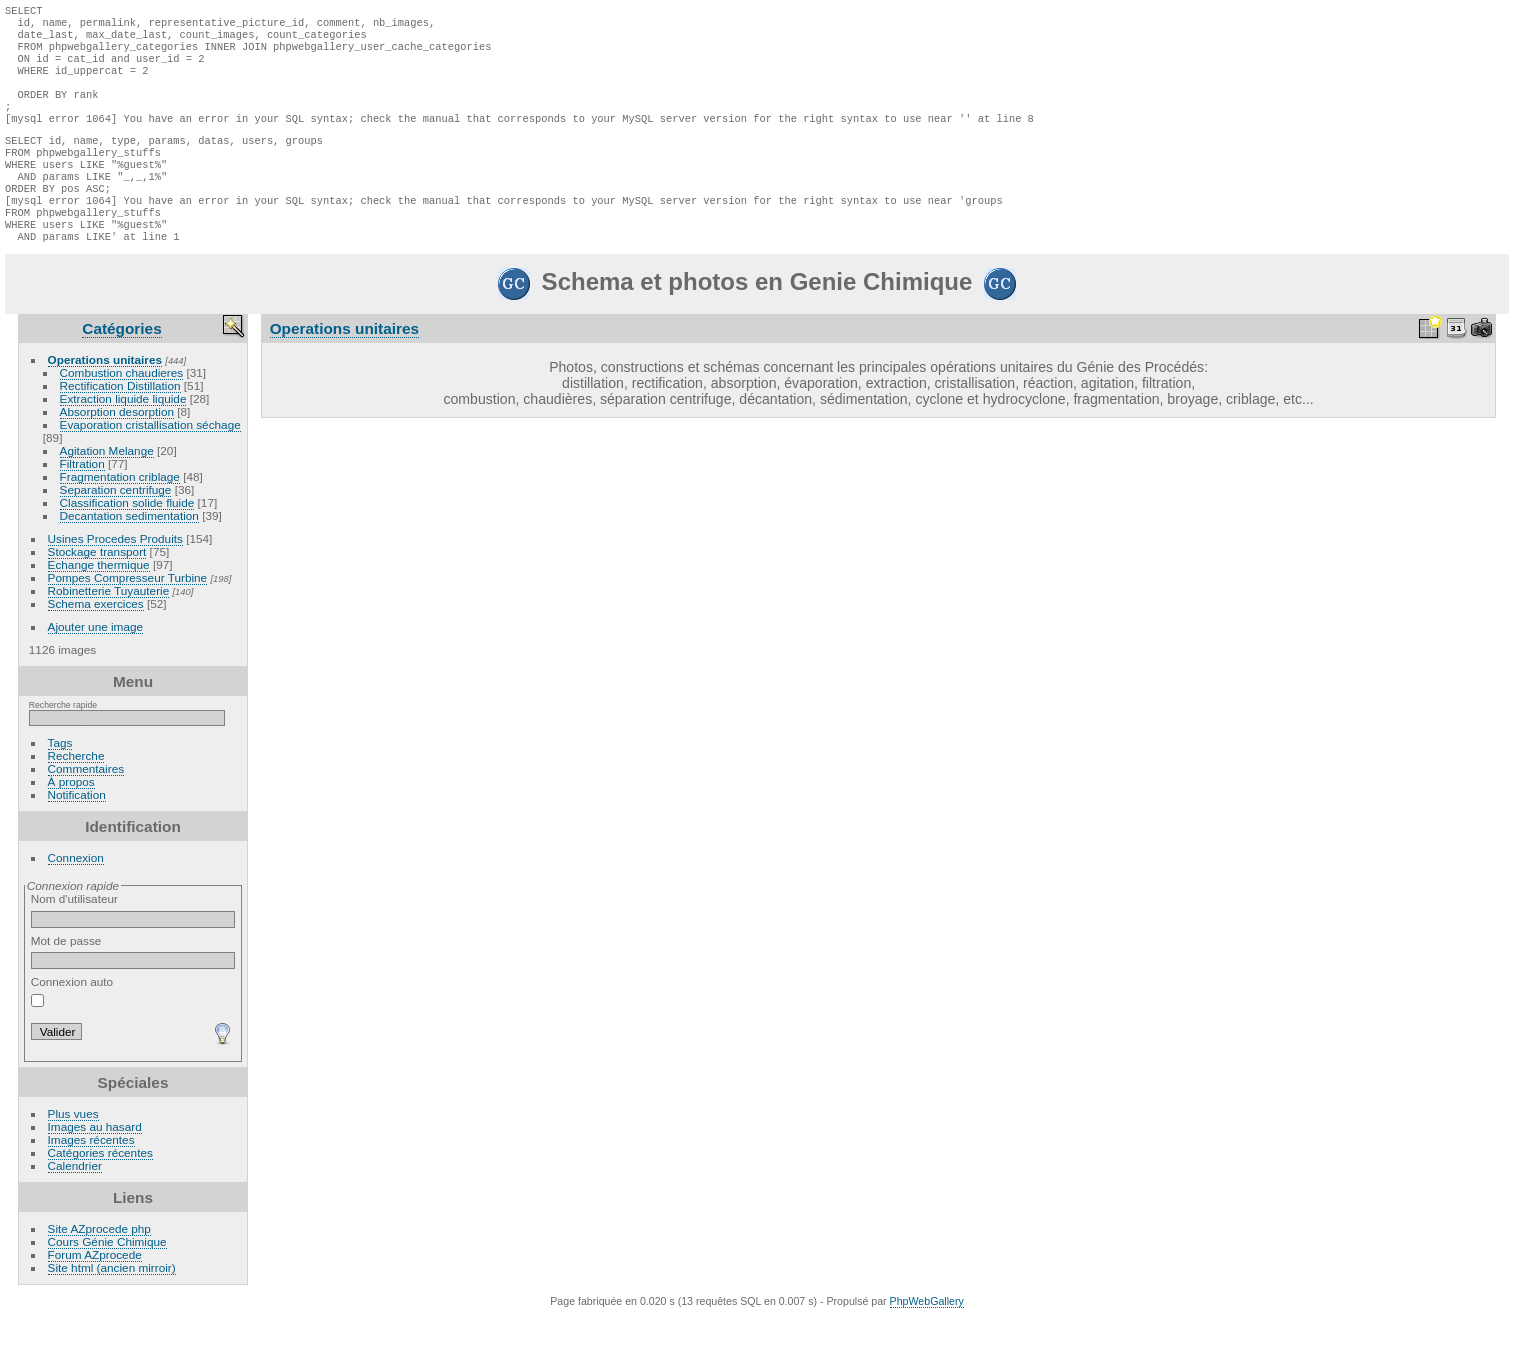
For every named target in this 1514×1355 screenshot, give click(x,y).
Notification (77, 832)
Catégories (121, 366)
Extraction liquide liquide (123, 436)
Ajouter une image (96, 664)
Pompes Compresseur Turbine (128, 615)
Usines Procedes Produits (115, 576)
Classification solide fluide (127, 540)
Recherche (76, 793)
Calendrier (75, 1203)
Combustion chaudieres (122, 410)
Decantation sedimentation (129, 553)
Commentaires (86, 806)
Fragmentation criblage (120, 514)
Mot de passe (133, 990)
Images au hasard (95, 1164)
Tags (60, 780)
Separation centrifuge (116, 527)
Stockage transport (97, 589)
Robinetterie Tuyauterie (109, 628)
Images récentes (91, 1177)
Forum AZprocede (95, 1292)
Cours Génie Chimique (107, 1279)
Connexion (76, 895)
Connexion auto (72, 1029)
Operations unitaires (105, 397)
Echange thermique (99, 602)
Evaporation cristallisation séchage (150, 462)
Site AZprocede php (99, 1266)
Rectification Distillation (120, 423)
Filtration (82, 501)
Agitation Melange (107, 488)
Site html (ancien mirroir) (112, 1305)
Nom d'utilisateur (133, 948)
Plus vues (73, 1151)
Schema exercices (96, 641)
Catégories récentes (100, 1190)
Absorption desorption (117, 449)
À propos (71, 819)
